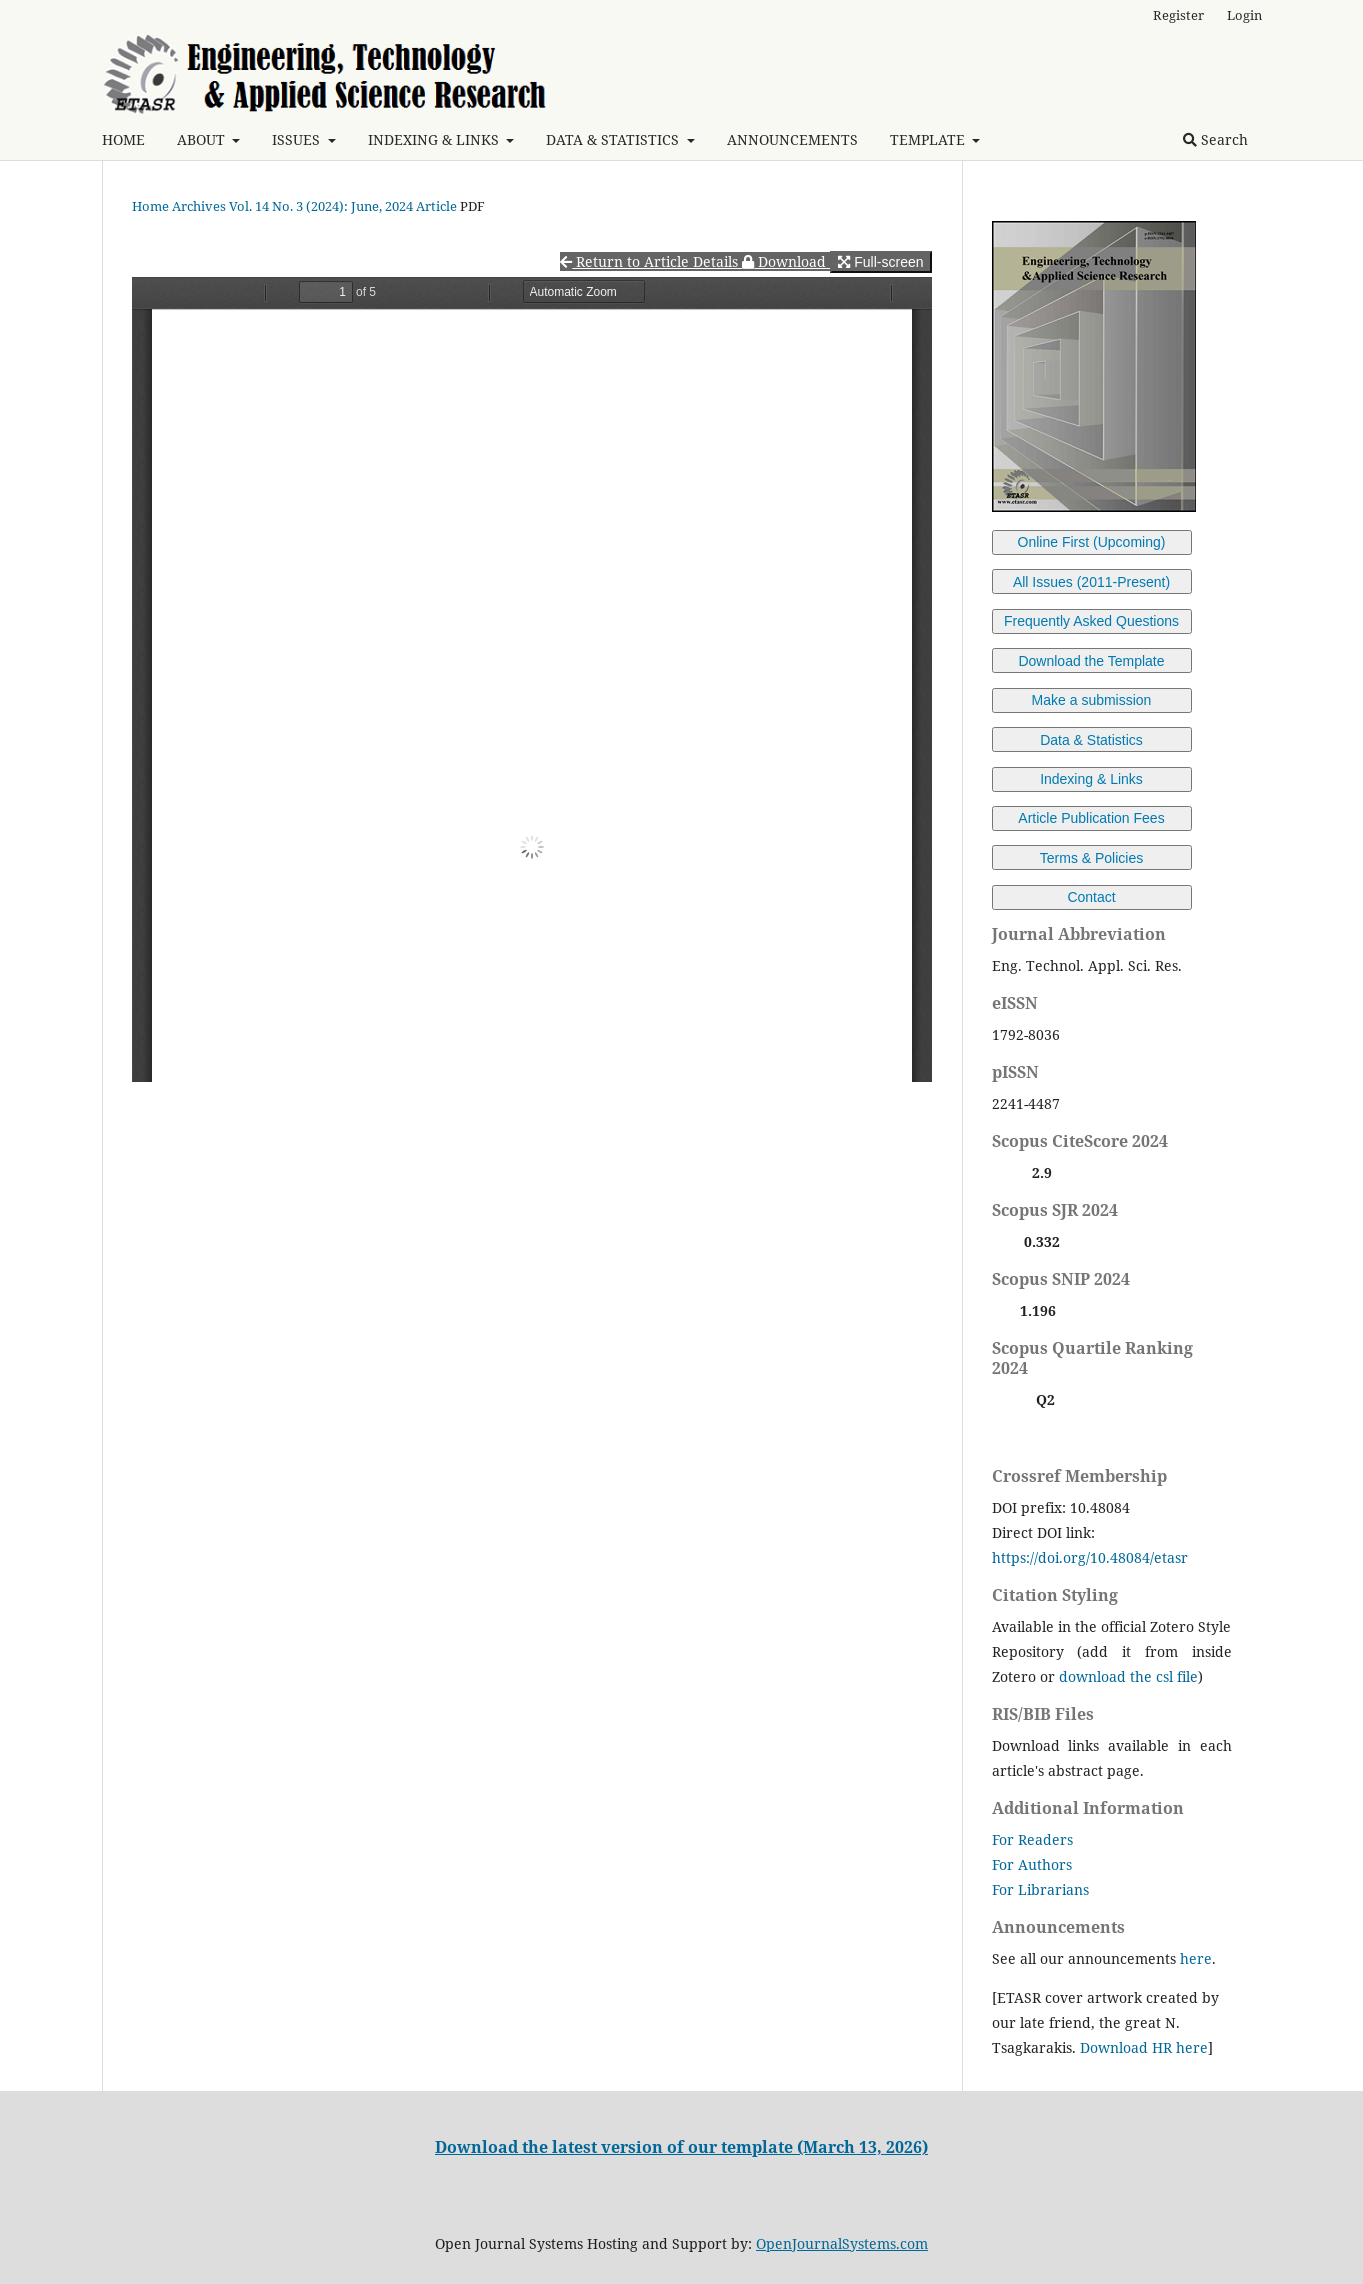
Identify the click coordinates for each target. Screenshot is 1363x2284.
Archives (199, 206)
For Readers (1032, 1839)
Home (150, 206)
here (1196, 1958)
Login (1244, 15)
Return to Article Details (651, 261)
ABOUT (203, 139)
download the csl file (1128, 1676)
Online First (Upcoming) (1092, 542)
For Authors (1032, 1864)
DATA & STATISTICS (614, 139)
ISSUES (298, 139)
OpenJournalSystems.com (842, 2243)
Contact (1091, 897)
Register (1178, 15)
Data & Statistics (1091, 740)
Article (436, 206)
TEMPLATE (929, 139)
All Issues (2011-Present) (1091, 582)
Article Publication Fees (1091, 818)
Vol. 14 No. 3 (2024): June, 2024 (321, 206)
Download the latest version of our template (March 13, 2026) (681, 2147)
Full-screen (880, 262)
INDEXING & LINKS (435, 139)
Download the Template (1091, 661)
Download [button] (786, 261)
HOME (123, 139)
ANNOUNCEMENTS (792, 139)
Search (1215, 139)
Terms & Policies (1091, 858)
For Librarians (1040, 1889)
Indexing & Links (1091, 779)
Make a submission (1092, 700)
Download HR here (1144, 2047)
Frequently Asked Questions (1091, 621)
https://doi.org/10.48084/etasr (1090, 1557)
